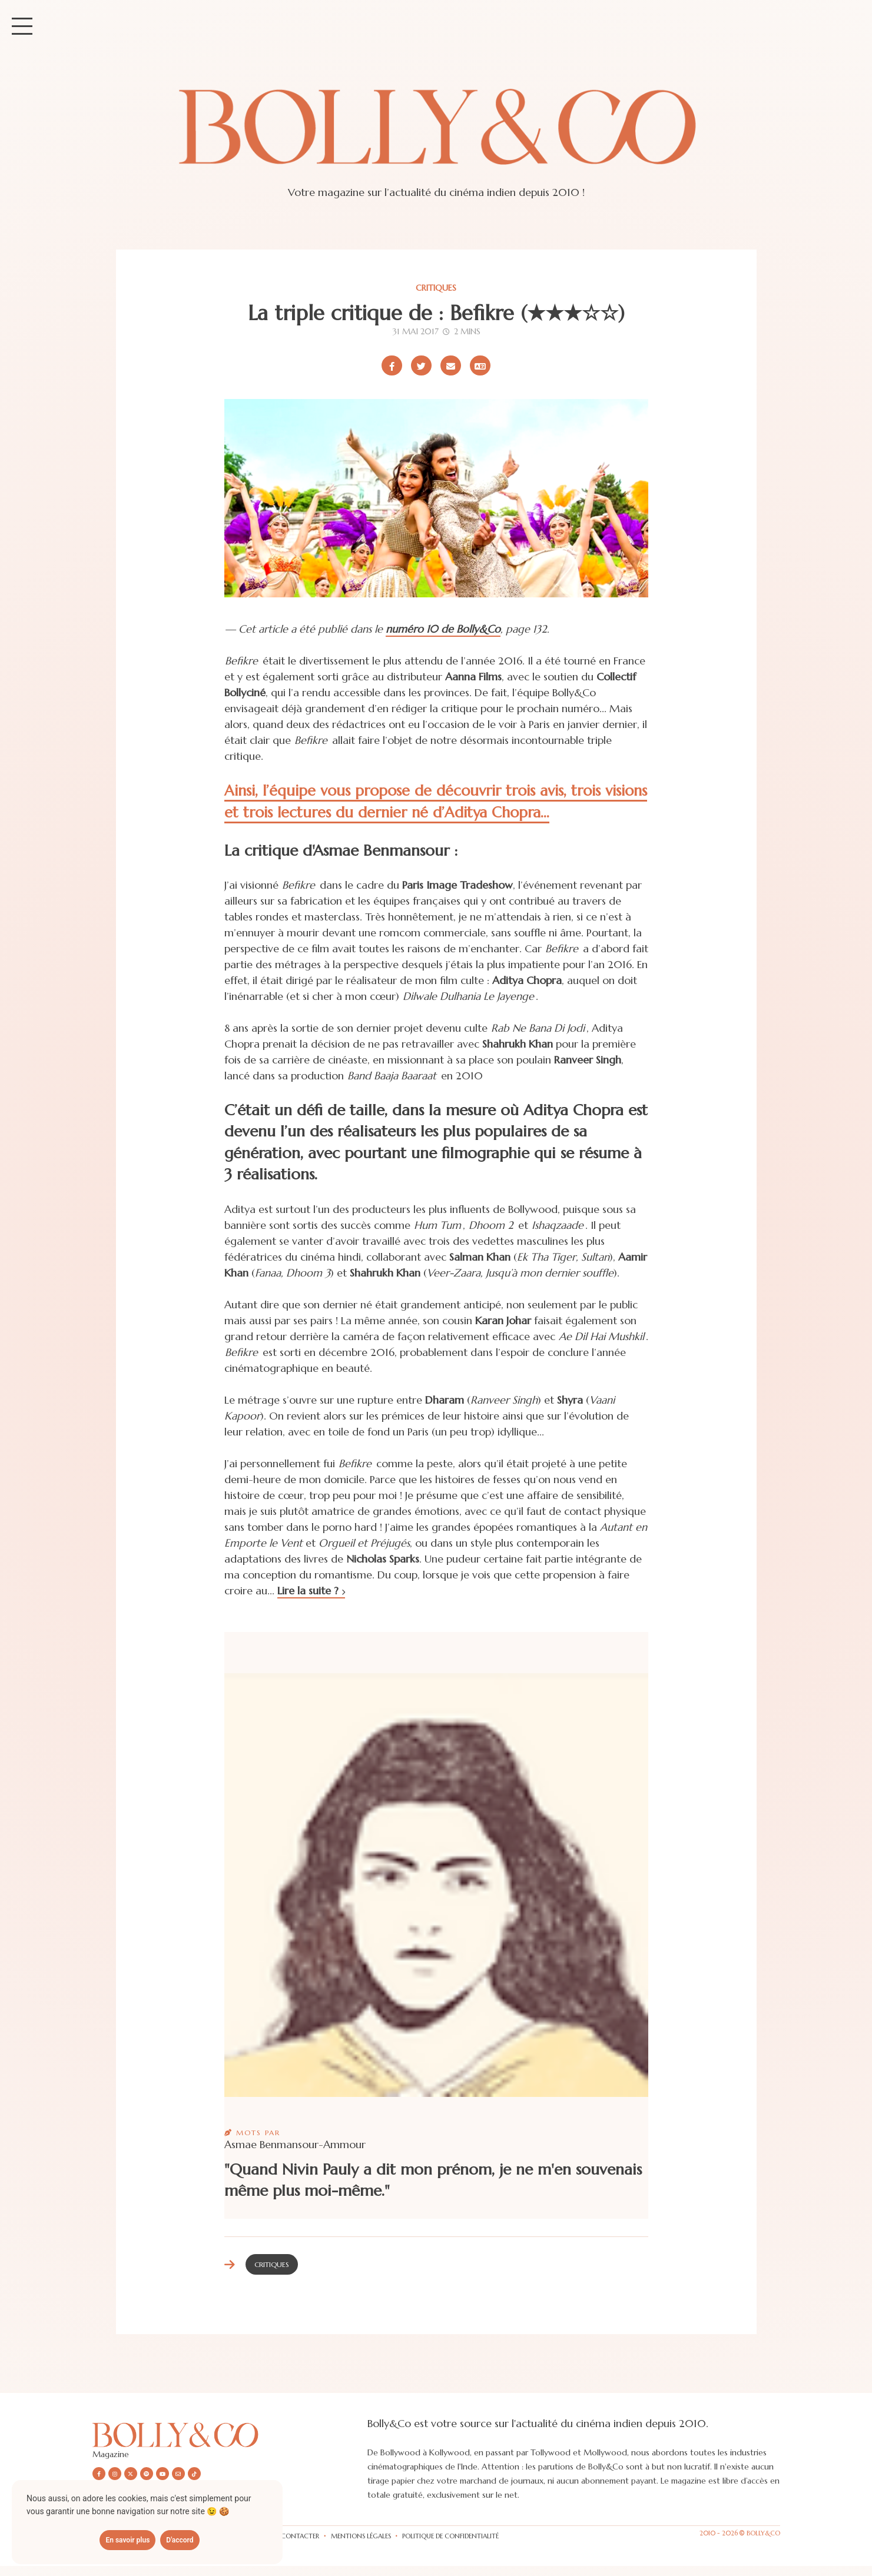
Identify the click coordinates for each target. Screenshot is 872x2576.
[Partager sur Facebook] (392, 365)
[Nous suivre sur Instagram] (114, 2473)
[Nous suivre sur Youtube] (162, 2473)
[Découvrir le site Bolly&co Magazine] (229, 2434)
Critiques (436, 287)
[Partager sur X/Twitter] (421, 365)
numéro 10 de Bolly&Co (443, 629)
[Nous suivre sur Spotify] (146, 2473)
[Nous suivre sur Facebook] (98, 2473)
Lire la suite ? (311, 1590)
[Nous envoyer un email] (178, 2473)
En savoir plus (127, 2540)
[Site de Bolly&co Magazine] (436, 138)
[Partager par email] (450, 365)
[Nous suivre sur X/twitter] (130, 2473)
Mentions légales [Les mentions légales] (361, 2536)
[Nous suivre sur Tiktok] (194, 2473)
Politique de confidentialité (450, 2536)
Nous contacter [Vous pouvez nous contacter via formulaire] (290, 2536)
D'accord (179, 2540)
